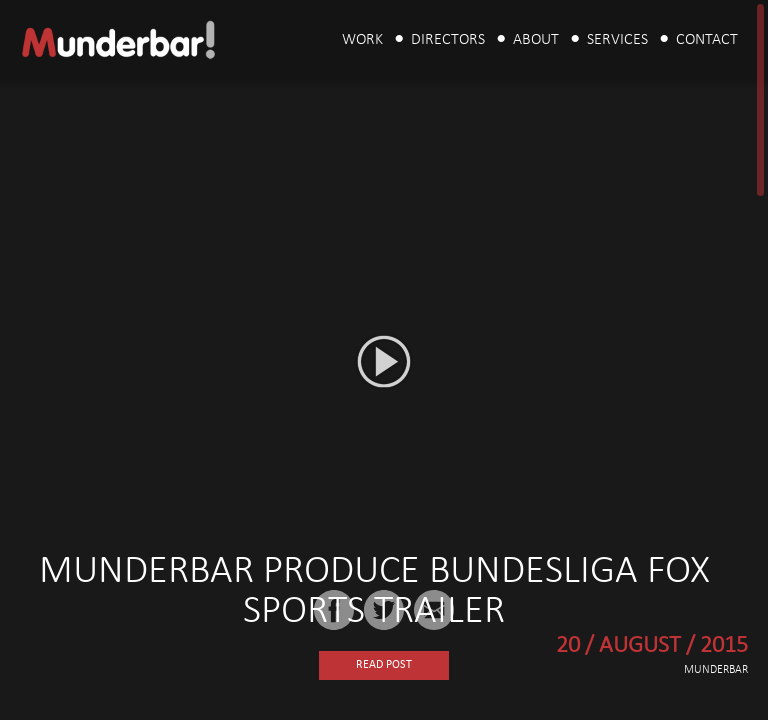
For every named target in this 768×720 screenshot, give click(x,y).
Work (362, 40)
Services (617, 40)
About (536, 40)
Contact (707, 40)
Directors (448, 40)
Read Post (384, 665)
